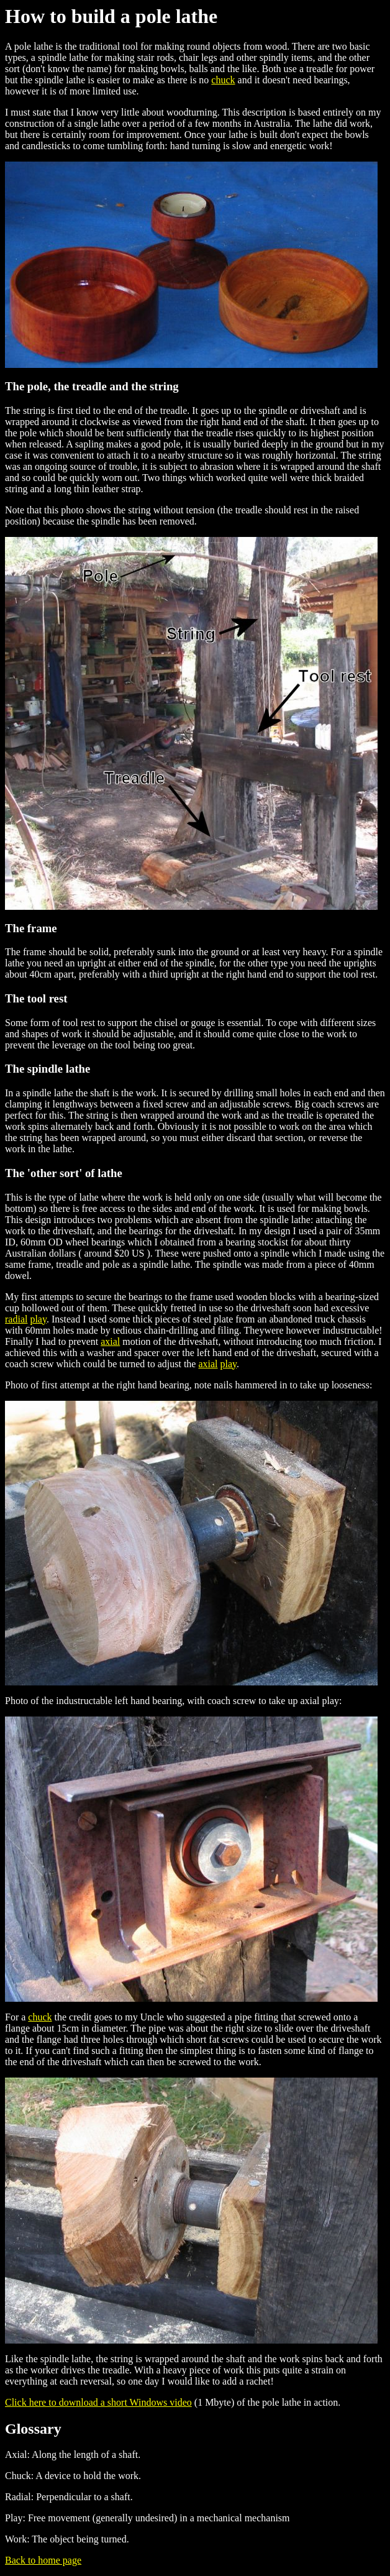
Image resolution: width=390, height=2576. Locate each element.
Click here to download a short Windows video (98, 2402)
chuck (223, 80)
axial (110, 1341)
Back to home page (43, 2560)
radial (16, 1319)
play (38, 1319)
